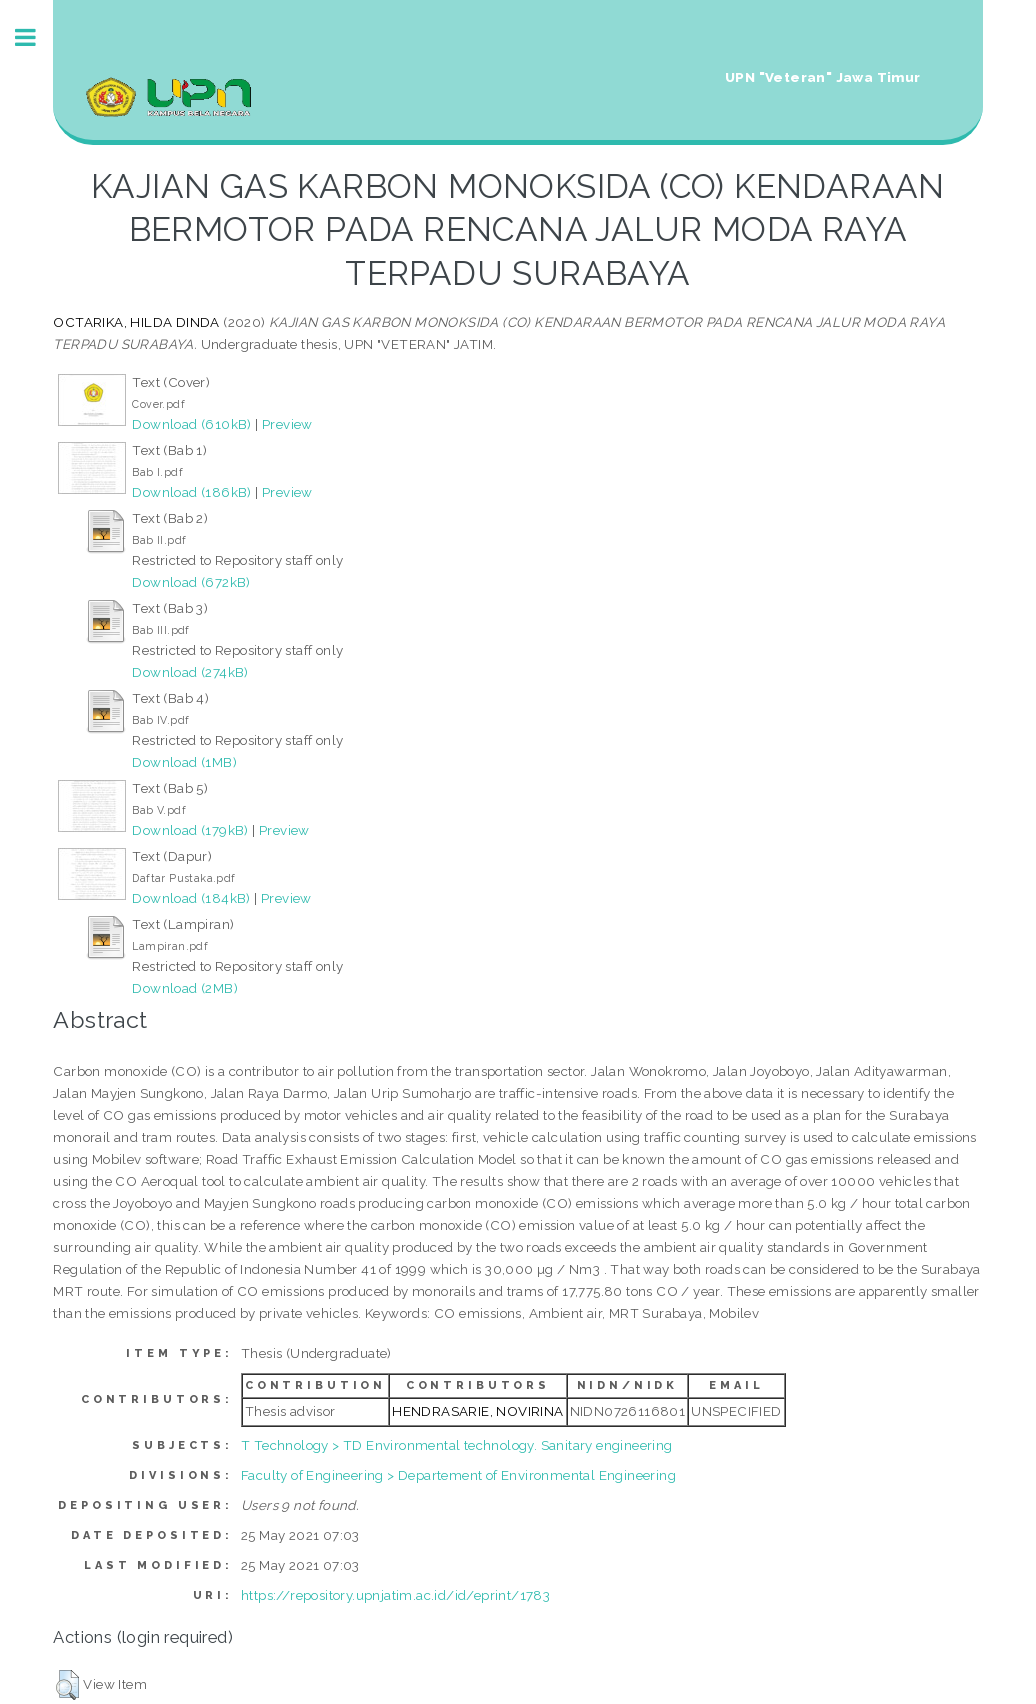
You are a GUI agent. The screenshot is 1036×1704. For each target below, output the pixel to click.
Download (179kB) (190, 830)
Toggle (36, 37)
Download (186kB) (191, 492)
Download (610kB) (191, 424)
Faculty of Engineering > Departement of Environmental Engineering (458, 1475)
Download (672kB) (191, 582)
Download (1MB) (184, 762)
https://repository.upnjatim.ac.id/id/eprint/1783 (395, 1595)
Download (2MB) (185, 988)
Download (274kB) (190, 672)
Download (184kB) (191, 898)
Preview (287, 424)
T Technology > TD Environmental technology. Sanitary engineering (457, 1445)
